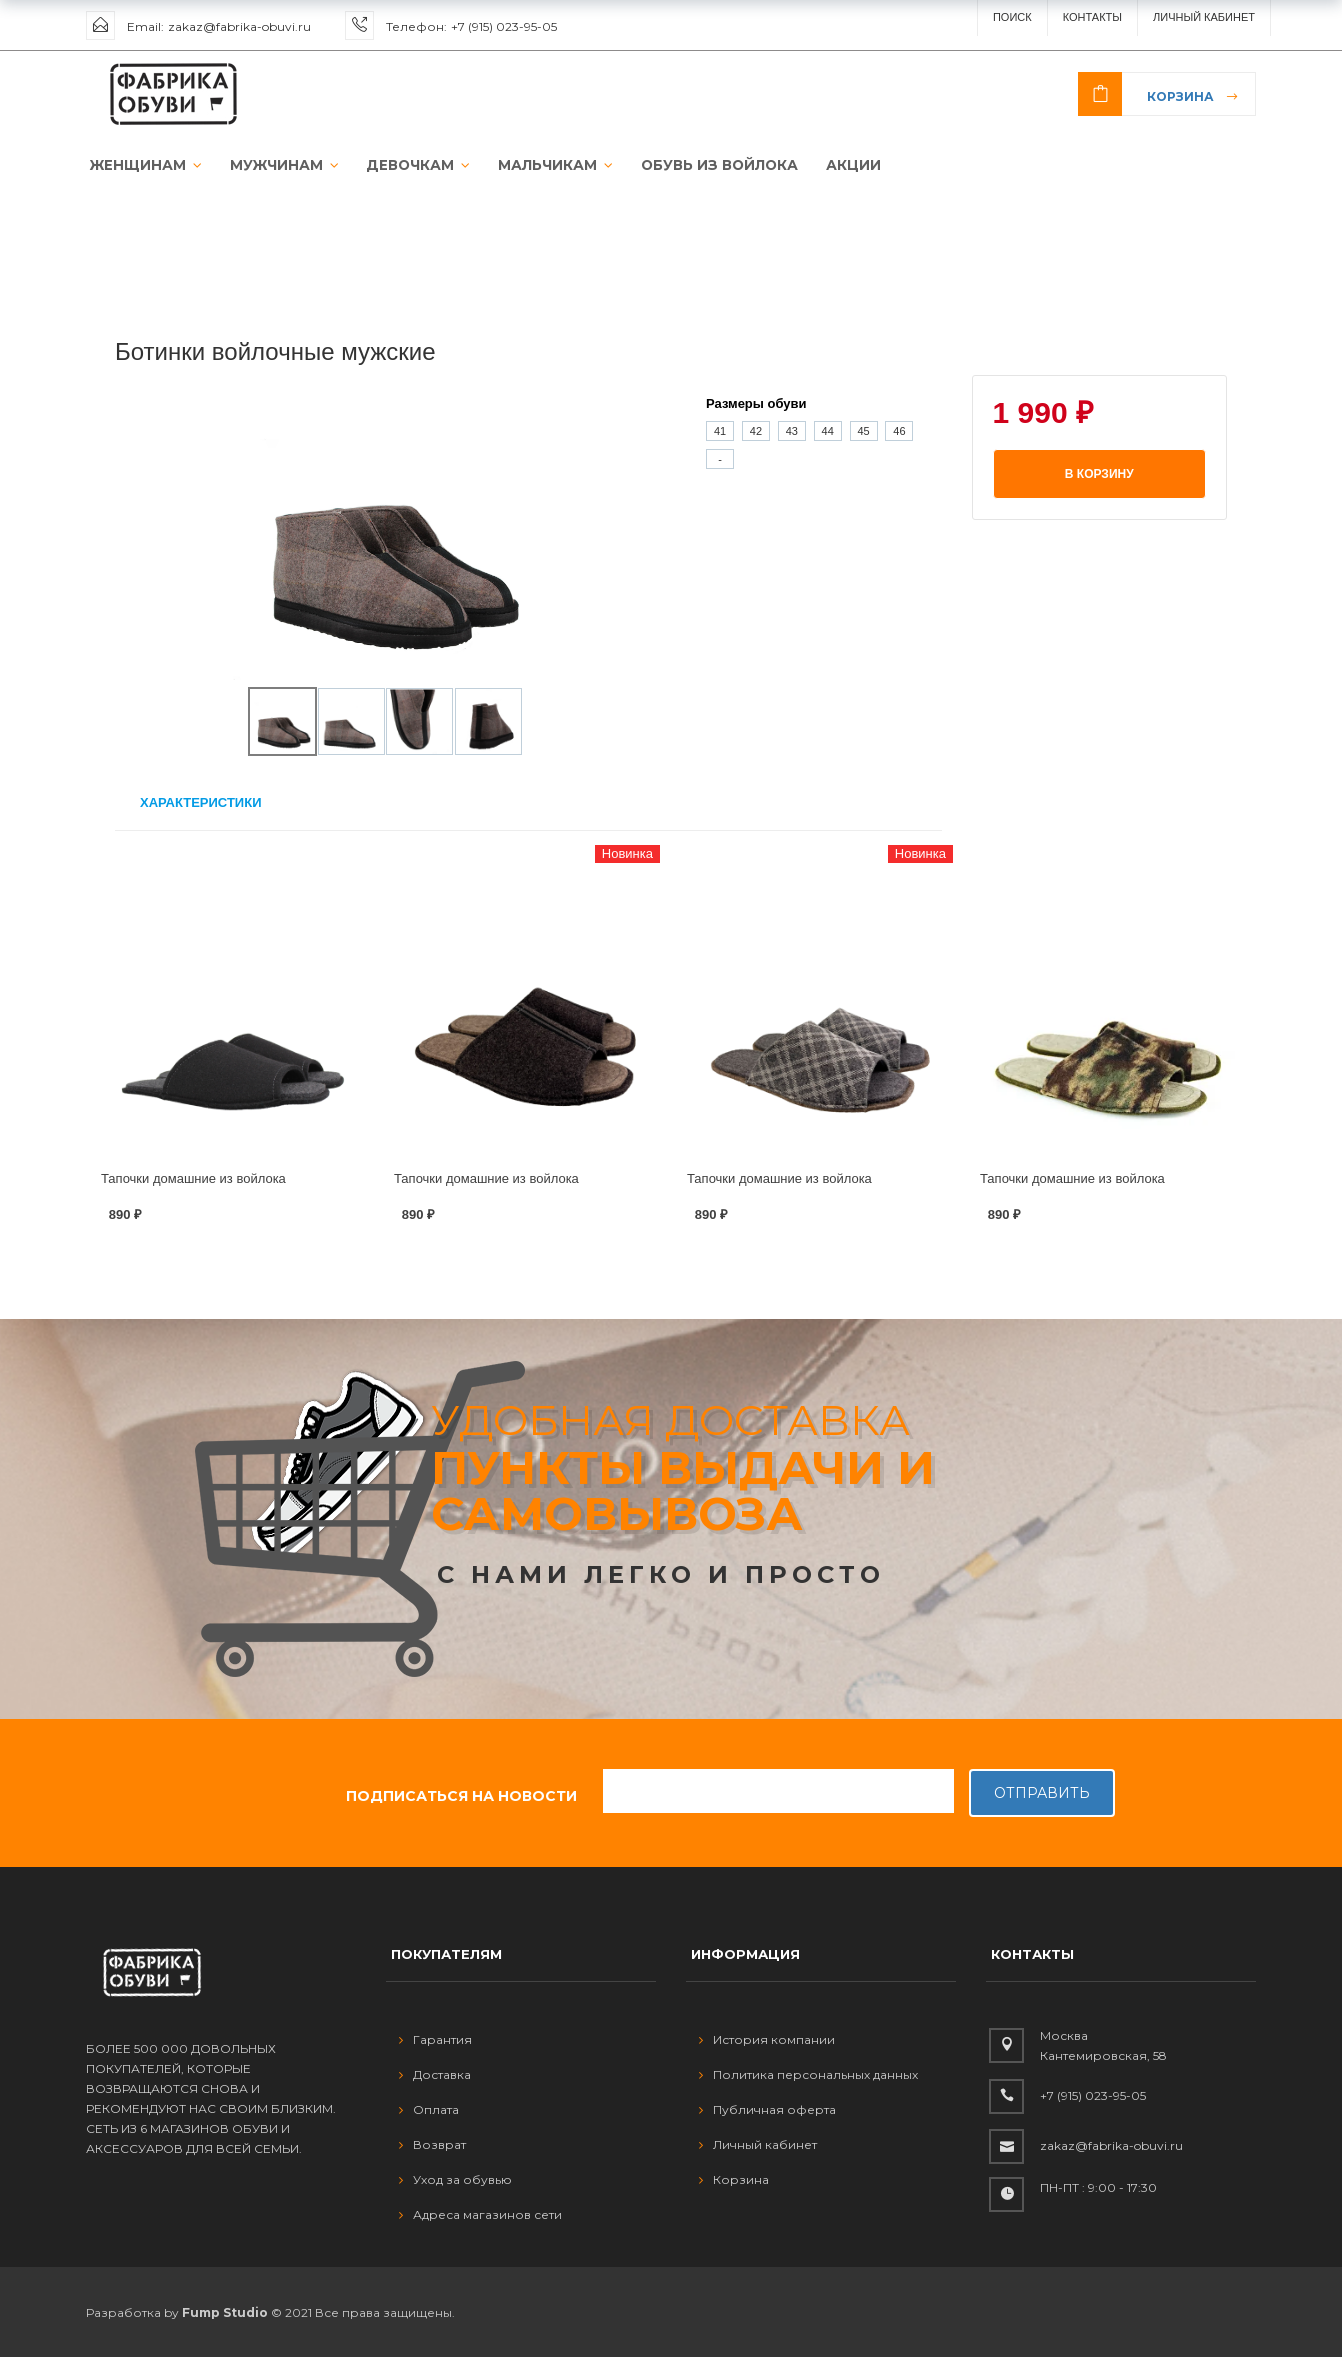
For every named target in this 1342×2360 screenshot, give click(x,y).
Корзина (1180, 96)
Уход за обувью (455, 2181)
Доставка (435, 2076)
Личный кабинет (758, 2146)
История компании (767, 2041)
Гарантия (435, 2041)
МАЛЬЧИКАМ (538, 166)
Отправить (1042, 1796)
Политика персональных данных (808, 2076)
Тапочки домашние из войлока (193, 1180)
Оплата (429, 2111)
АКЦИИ (827, 166)
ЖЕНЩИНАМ (140, 166)
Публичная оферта (767, 2111)
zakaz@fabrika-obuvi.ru (239, 26)
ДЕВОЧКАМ (404, 166)
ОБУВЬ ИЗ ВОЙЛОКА (697, 166)
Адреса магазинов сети (480, 2216)
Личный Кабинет (1204, 17)
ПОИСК (1012, 17)
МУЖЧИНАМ (274, 166)
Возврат (432, 2146)
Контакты (1092, 17)
